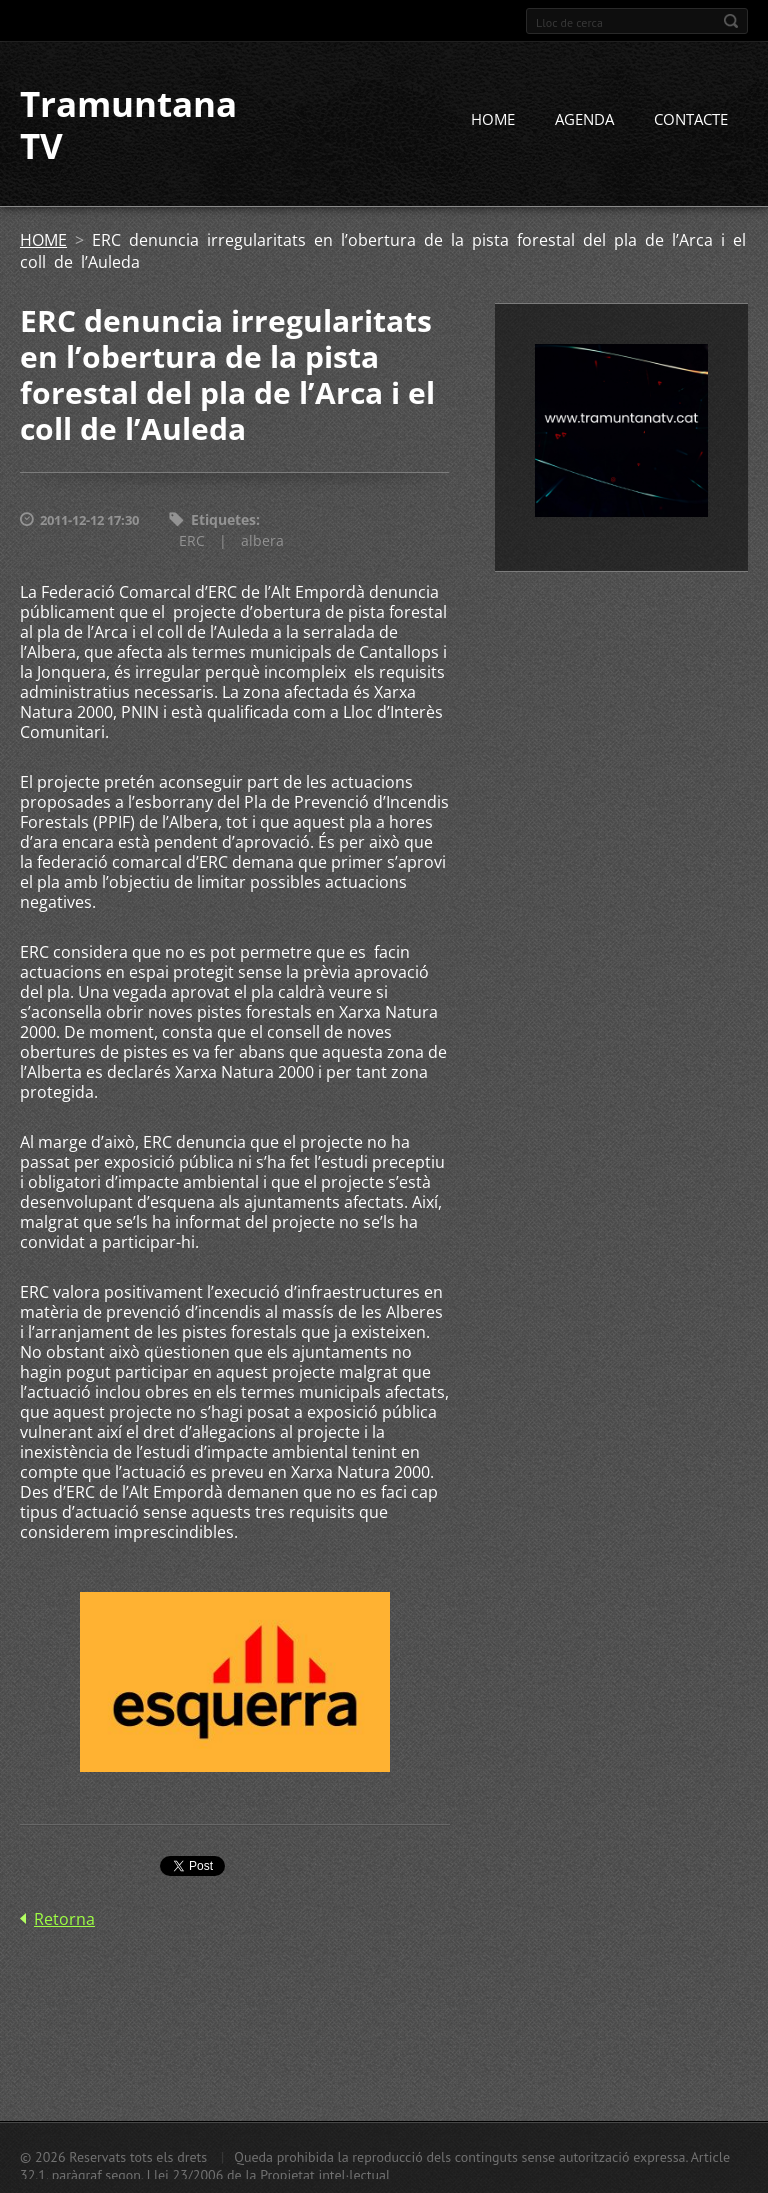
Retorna (64, 1919)
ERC (192, 540)
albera (262, 540)
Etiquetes (223, 519)
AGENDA (584, 119)
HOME (493, 119)
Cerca (731, 21)
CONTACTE (691, 119)
